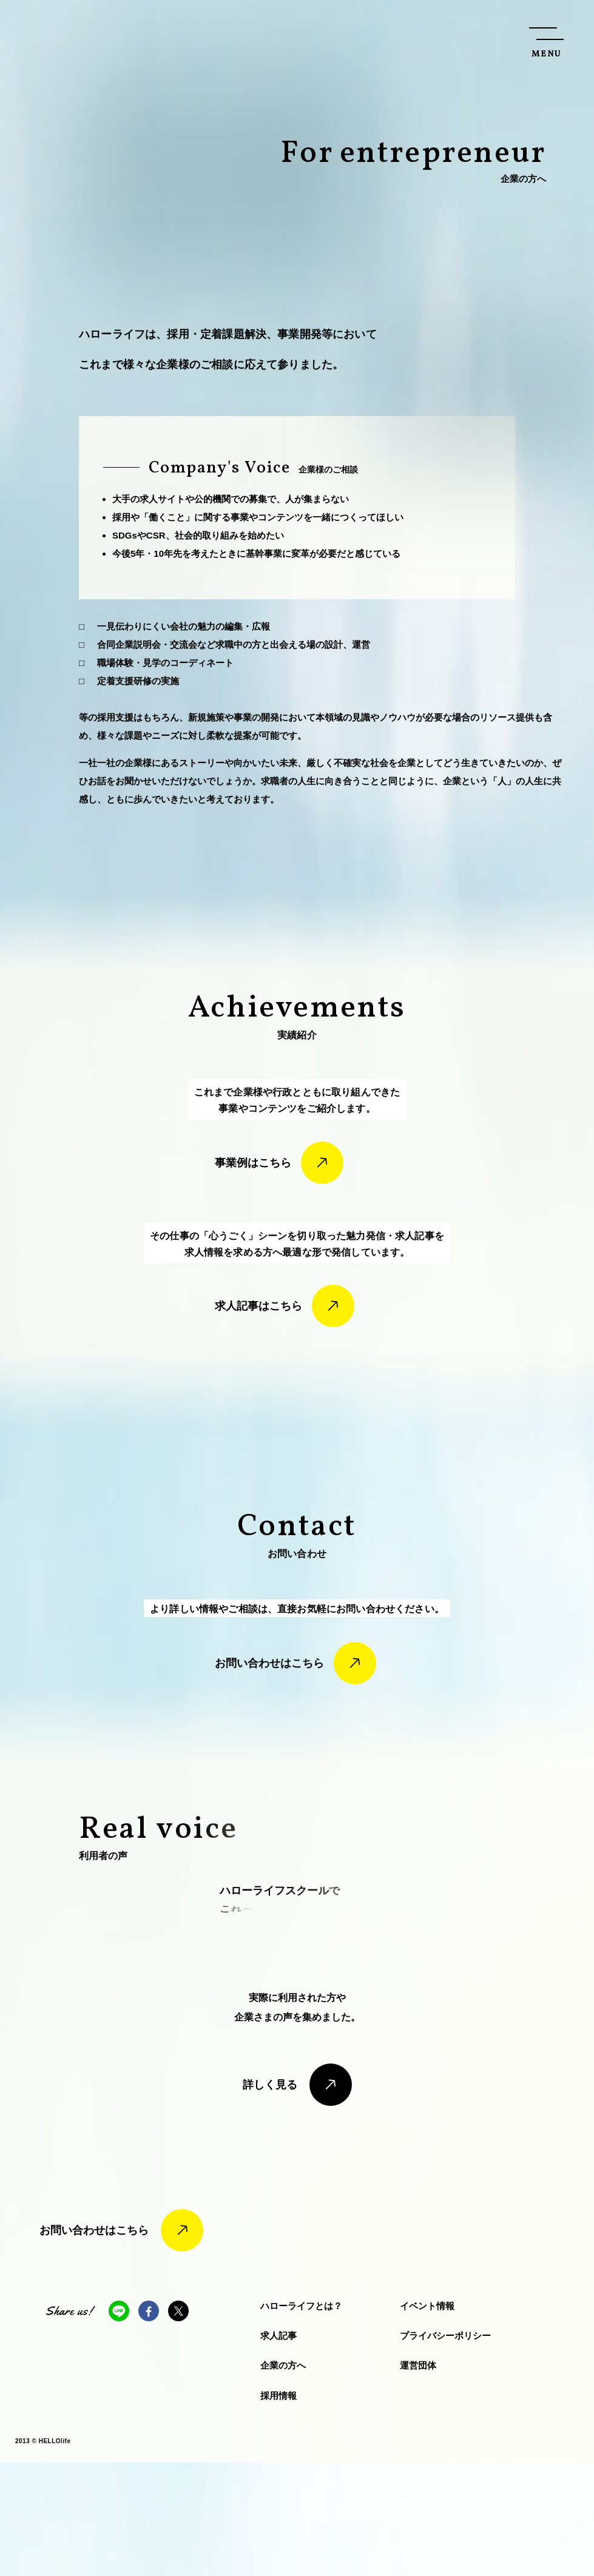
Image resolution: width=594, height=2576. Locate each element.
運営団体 (418, 2478)
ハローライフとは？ (301, 2419)
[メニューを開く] (546, 40)
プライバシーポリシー (445, 2449)
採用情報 (278, 2508)
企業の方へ (283, 2478)
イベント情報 (427, 2419)
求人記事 (278, 2449)
